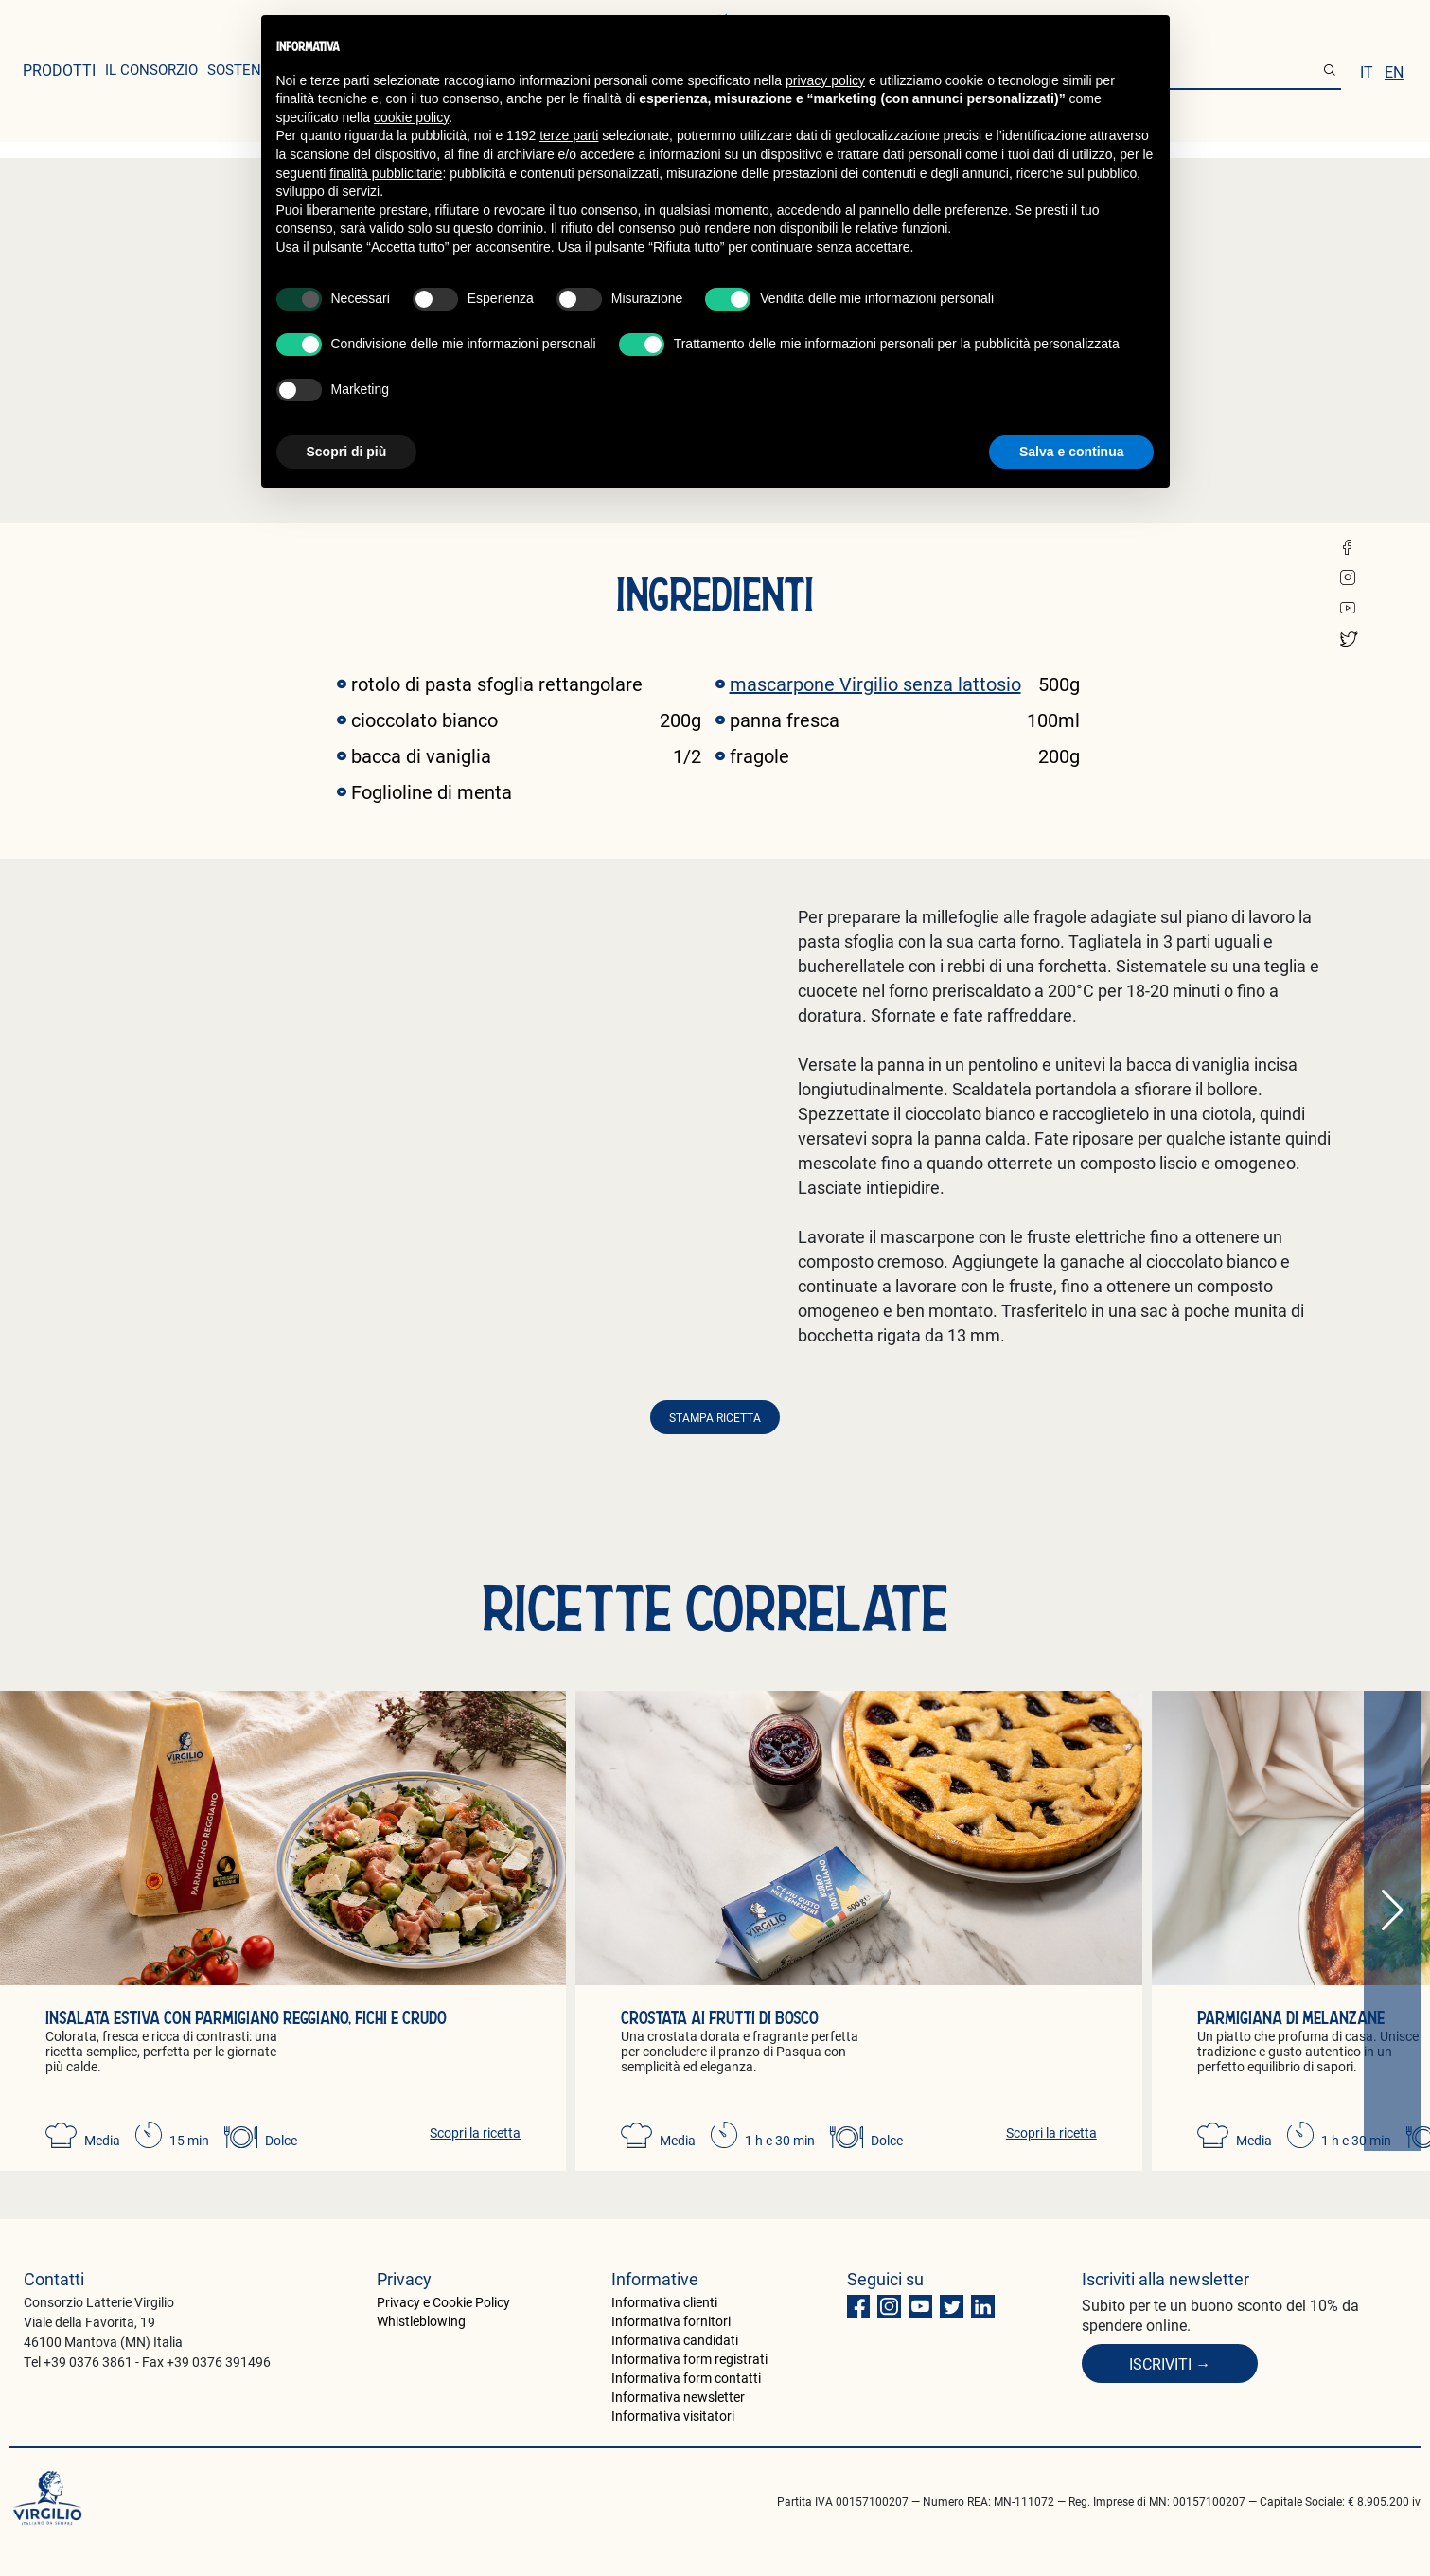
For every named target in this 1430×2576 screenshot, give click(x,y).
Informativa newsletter (678, 2397)
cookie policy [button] (411, 117)
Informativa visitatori (672, 2416)
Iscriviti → (1169, 2363)
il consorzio (151, 69)
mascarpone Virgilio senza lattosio (875, 683)
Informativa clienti (664, 2302)
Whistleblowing (421, 2321)
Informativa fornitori (671, 2321)
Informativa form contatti (686, 2378)
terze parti (568, 135)
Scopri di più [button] (347, 451)
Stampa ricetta (715, 1417)
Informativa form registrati (689, 2359)
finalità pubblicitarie (385, 173)
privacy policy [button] (825, 80)
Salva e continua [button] (1071, 451)
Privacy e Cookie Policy (443, 2302)
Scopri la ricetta (475, 2132)
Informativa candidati (674, 2340)
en (1394, 71)
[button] (1392, 1910)
